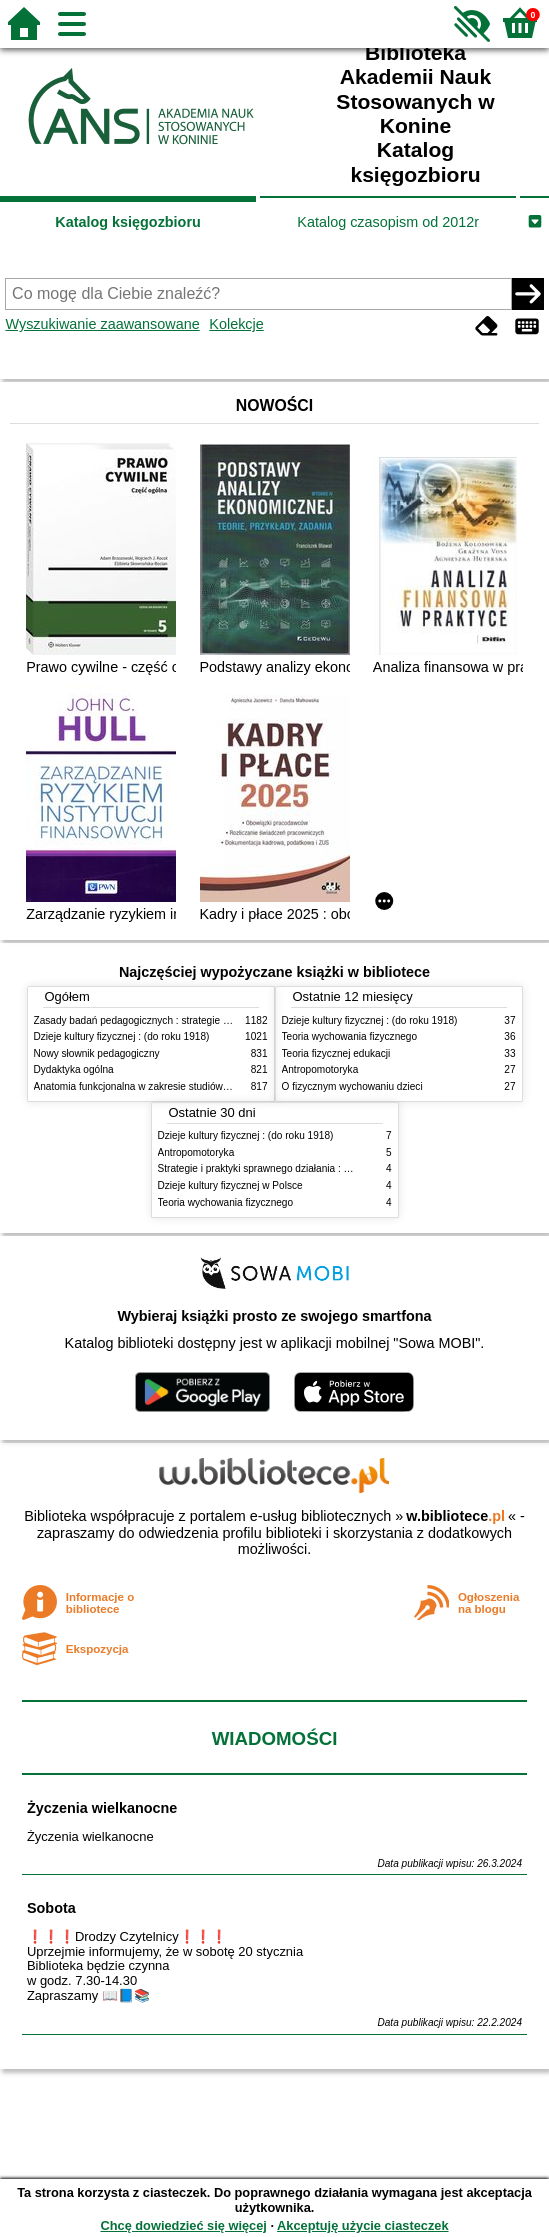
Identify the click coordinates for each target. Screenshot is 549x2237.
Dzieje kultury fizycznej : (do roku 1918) (122, 1036)
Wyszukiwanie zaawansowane (102, 324)
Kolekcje (236, 324)
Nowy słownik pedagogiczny (97, 1053)
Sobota (51, 1908)
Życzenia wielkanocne (102, 1808)
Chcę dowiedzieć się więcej (183, 2225)
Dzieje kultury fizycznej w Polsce (230, 1185)
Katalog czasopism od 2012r (388, 222)
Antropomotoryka (320, 1069)
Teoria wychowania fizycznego (350, 1036)
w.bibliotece (455, 1516)
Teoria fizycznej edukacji (336, 1053)
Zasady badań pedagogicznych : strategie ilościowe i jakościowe (177, 1020)
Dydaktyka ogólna (74, 1069)
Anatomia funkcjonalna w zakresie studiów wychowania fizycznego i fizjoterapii (209, 1086)
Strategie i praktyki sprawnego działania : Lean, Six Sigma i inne (301, 1168)
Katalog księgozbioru (128, 222)
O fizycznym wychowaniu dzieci (352, 1086)
